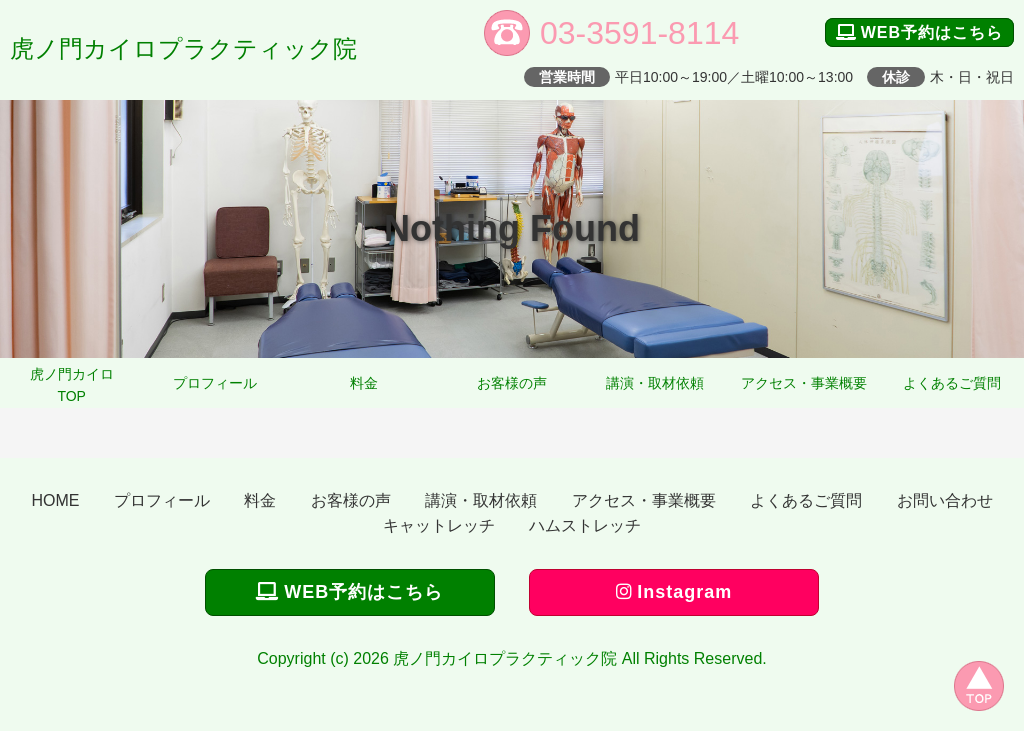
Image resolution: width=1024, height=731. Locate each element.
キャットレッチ (439, 525)
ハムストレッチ (585, 525)
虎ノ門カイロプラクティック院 (183, 48)
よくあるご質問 (952, 383)
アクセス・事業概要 (804, 383)
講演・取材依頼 (655, 383)
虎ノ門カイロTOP (72, 385)
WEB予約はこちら (919, 32)
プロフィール (215, 383)
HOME (55, 500)
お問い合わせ (945, 500)
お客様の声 (512, 383)
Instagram (674, 592)
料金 (364, 383)
